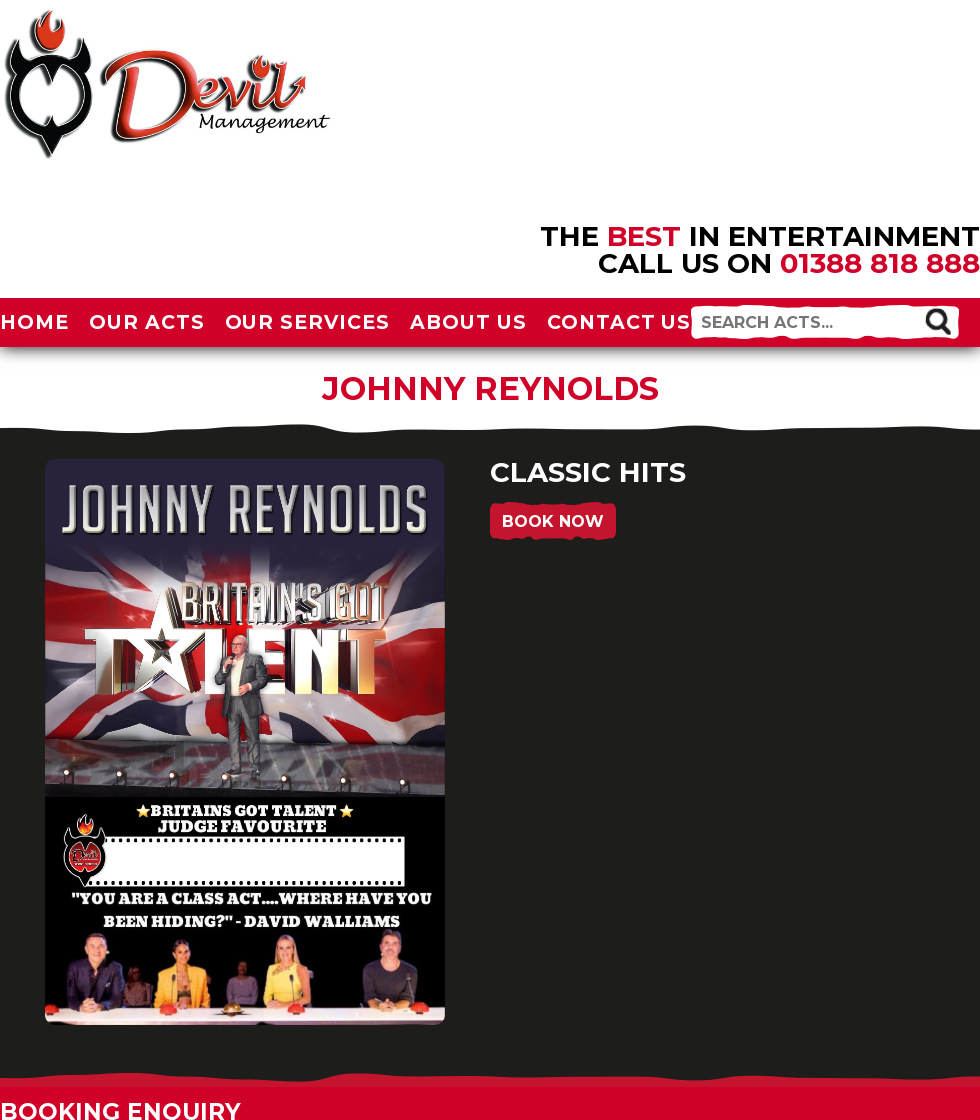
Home (34, 322)
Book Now (553, 521)
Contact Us (619, 322)
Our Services (308, 322)
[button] (938, 320)
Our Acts (147, 322)
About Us (468, 322)
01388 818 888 (880, 263)
